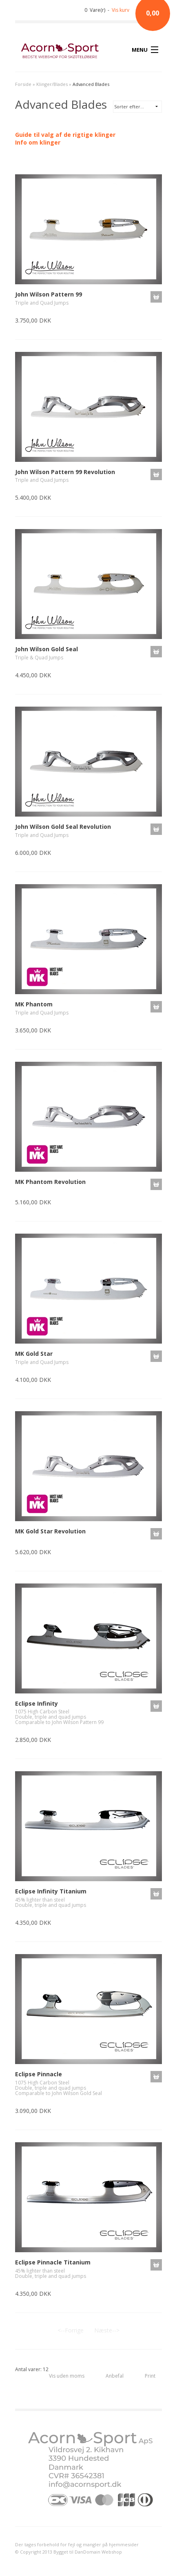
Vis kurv (120, 10)
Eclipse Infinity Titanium (50, 1891)
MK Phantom (34, 1004)
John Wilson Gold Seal (46, 649)
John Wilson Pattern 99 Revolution (65, 472)
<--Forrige (71, 2330)
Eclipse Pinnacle (38, 2074)
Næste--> (106, 2330)
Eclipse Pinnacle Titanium (53, 2262)
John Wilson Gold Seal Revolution (63, 826)
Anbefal (115, 2375)
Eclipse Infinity (36, 1703)
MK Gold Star (34, 1353)
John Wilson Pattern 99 (48, 294)
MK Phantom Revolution (50, 1182)
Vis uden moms (66, 2375)
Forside (23, 84)
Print (150, 2375)
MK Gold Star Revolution (50, 1531)
